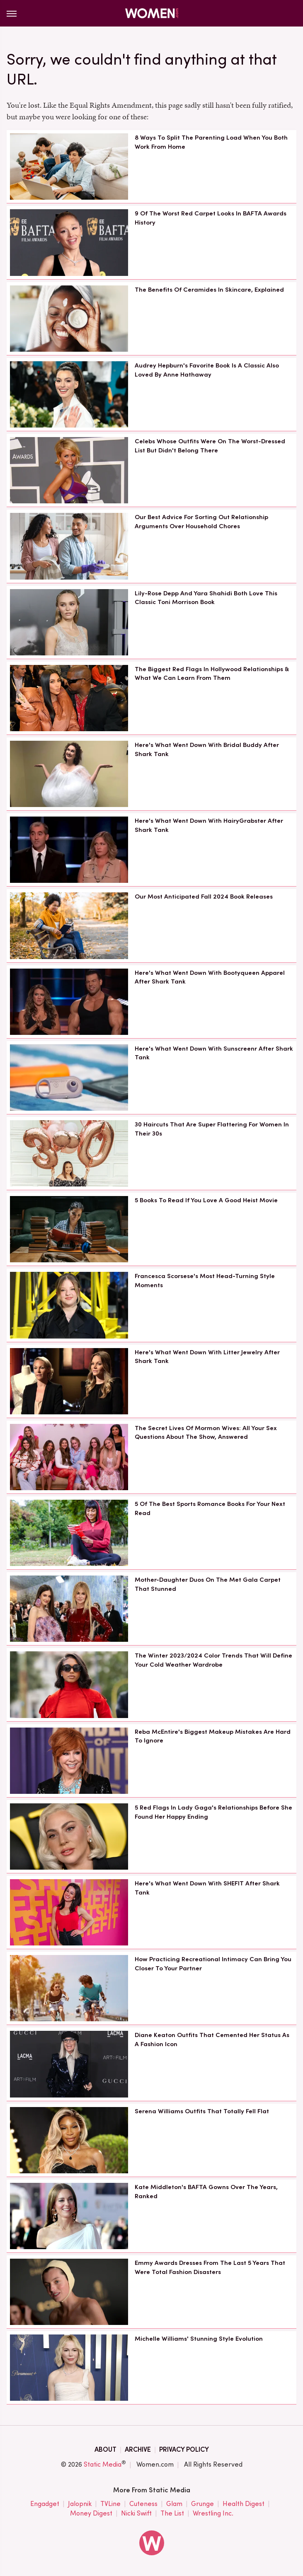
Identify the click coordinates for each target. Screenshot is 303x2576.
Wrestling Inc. (213, 2513)
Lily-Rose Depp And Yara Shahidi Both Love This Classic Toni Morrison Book (206, 598)
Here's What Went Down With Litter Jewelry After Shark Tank (207, 1356)
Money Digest (91, 2513)
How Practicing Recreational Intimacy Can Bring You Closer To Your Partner (213, 1963)
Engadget (44, 2504)
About (105, 2449)
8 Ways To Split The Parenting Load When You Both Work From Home (211, 142)
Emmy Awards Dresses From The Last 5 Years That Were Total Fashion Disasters (210, 2267)
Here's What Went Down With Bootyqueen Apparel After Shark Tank (210, 977)
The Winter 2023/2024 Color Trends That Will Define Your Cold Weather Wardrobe (213, 1660)
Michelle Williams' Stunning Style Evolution (199, 2338)
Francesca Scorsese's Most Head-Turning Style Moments (205, 1280)
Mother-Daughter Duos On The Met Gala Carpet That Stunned (208, 1584)
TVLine (110, 2504)
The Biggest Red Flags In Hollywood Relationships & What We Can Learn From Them (212, 673)
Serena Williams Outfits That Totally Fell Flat (202, 2111)
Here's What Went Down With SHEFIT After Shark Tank (207, 1888)
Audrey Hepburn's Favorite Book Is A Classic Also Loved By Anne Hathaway (207, 370)
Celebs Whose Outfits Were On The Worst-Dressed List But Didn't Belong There (210, 445)
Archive (138, 2449)
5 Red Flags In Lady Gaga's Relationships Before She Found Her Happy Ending (213, 1812)
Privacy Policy (184, 2449)
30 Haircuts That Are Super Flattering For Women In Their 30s (212, 1129)
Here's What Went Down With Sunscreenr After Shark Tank (214, 1053)
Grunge (202, 2504)
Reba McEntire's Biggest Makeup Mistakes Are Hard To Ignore (213, 1736)
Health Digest (243, 2504)
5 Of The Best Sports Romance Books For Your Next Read (210, 1508)
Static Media (102, 2464)
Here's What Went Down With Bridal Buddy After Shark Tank (207, 749)
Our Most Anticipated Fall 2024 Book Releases (204, 896)
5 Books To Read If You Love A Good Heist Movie (206, 1200)
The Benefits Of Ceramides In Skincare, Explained (209, 289)
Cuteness (143, 2504)
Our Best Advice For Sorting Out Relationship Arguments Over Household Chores (201, 521)
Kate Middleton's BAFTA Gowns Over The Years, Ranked (206, 2191)
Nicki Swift (136, 2513)
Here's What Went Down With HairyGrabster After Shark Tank (209, 825)
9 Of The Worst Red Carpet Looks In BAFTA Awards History (210, 218)
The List (172, 2513)
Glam (174, 2504)
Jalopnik (80, 2504)
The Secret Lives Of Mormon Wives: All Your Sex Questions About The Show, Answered (206, 1432)
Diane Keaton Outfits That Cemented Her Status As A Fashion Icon (212, 2039)
